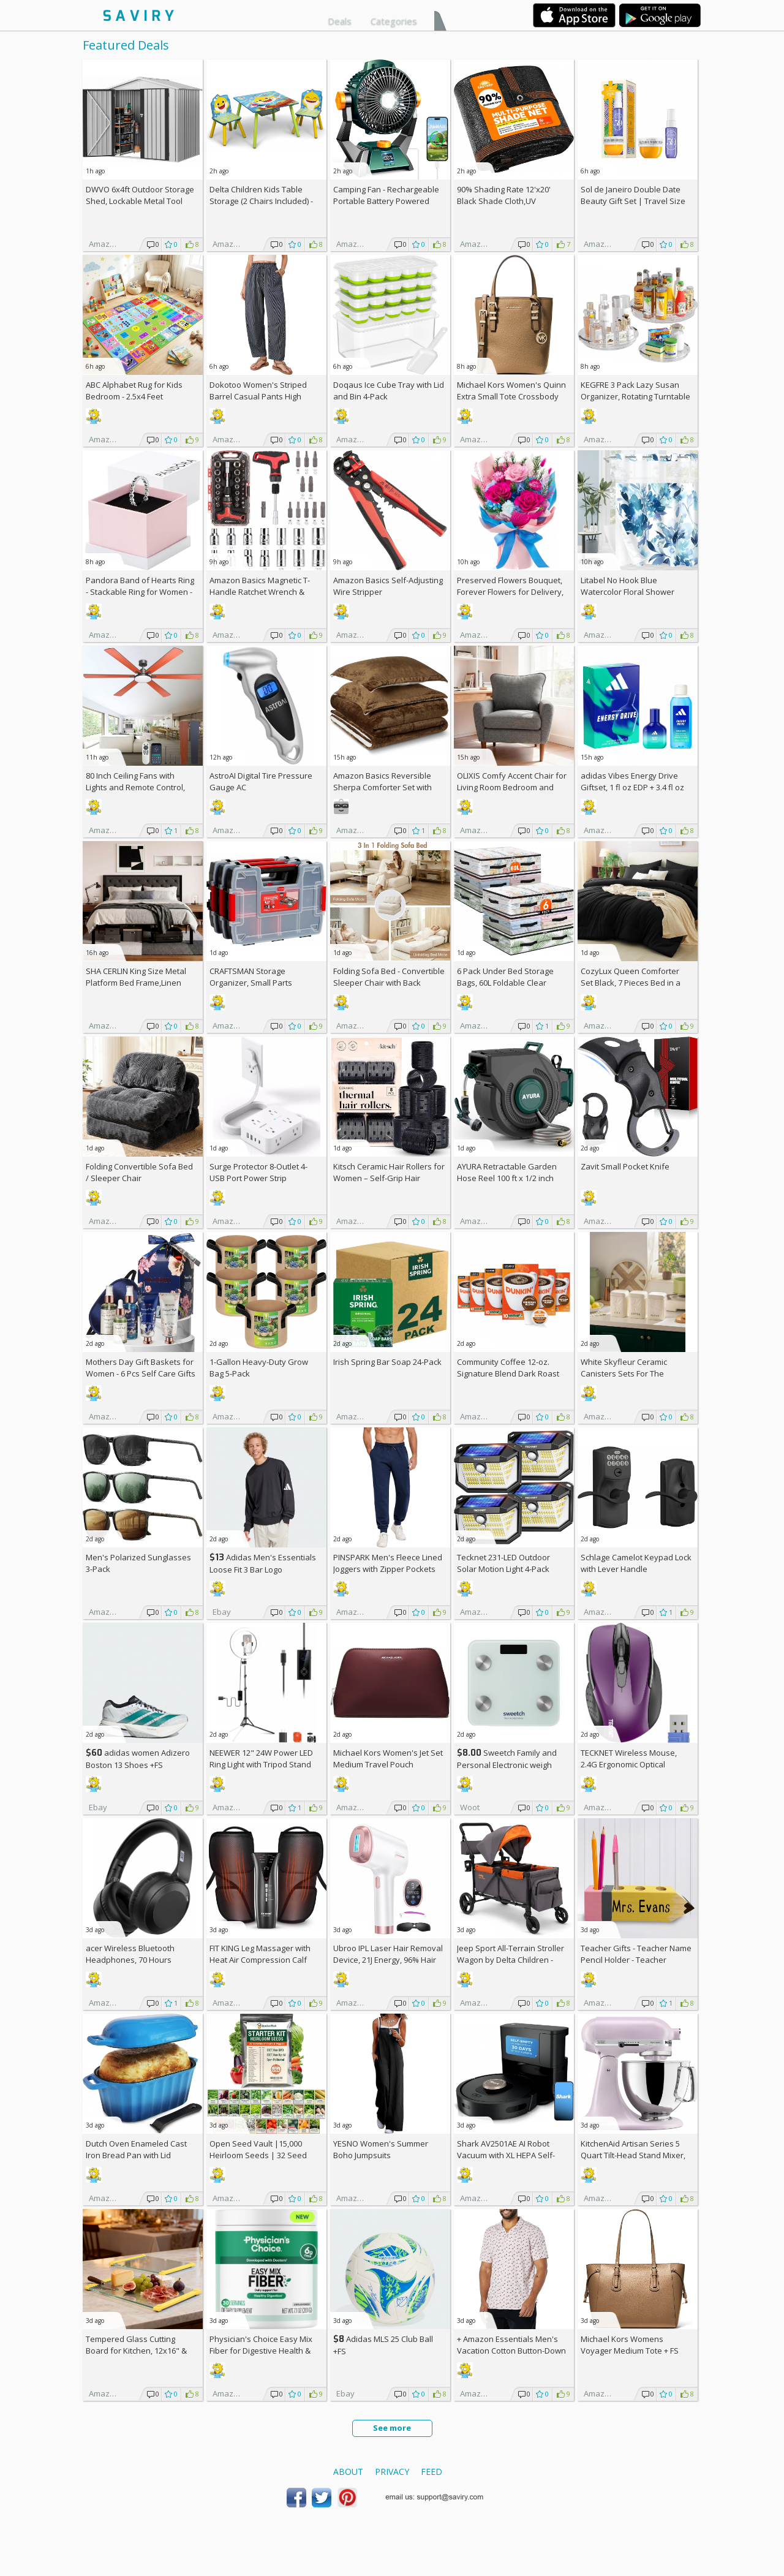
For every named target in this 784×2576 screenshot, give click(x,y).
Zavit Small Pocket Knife (625, 1166)
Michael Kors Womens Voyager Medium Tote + (630, 2344)
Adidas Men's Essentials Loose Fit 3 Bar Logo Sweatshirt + (262, 1569)
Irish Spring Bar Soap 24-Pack (387, 1361)
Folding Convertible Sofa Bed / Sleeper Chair (139, 1172)
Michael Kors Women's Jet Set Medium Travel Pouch (388, 1758)
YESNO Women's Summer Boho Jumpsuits (380, 2149)
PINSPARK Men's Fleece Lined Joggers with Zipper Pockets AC (387, 1569)
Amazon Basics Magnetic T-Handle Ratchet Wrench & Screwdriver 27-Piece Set (259, 592)
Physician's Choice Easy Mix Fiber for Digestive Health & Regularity (260, 2350)
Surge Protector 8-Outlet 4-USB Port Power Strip (258, 1172)
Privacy (392, 2471)
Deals (340, 21)
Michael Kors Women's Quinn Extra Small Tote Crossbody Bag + (511, 396)
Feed (431, 2471)
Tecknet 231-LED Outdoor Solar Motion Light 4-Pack (503, 1563)
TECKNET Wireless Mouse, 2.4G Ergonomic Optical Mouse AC (629, 1764)
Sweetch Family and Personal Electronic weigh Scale (507, 1764)
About (348, 2471)
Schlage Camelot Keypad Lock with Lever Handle (636, 1563)
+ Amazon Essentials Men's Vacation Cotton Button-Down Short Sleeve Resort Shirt (511, 2350)
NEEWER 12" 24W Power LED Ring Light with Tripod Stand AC (261, 1764)
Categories (394, 21)
